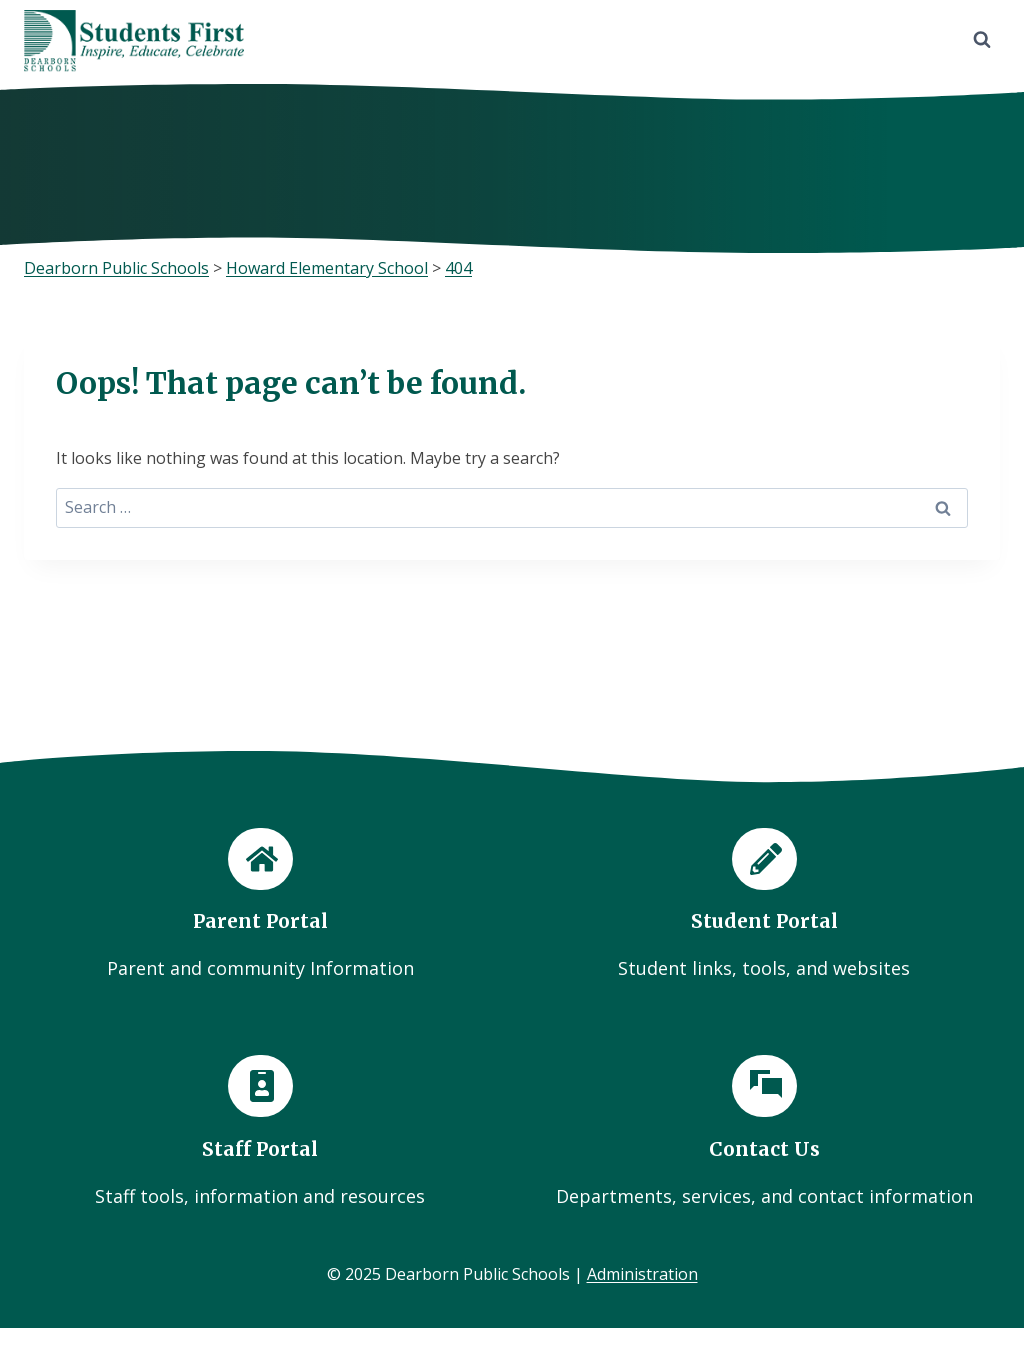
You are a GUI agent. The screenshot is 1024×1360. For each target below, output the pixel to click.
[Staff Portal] (260, 1132)
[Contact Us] (764, 1132)
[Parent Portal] (260, 905)
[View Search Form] (982, 40)
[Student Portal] (764, 905)
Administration (642, 1274)
